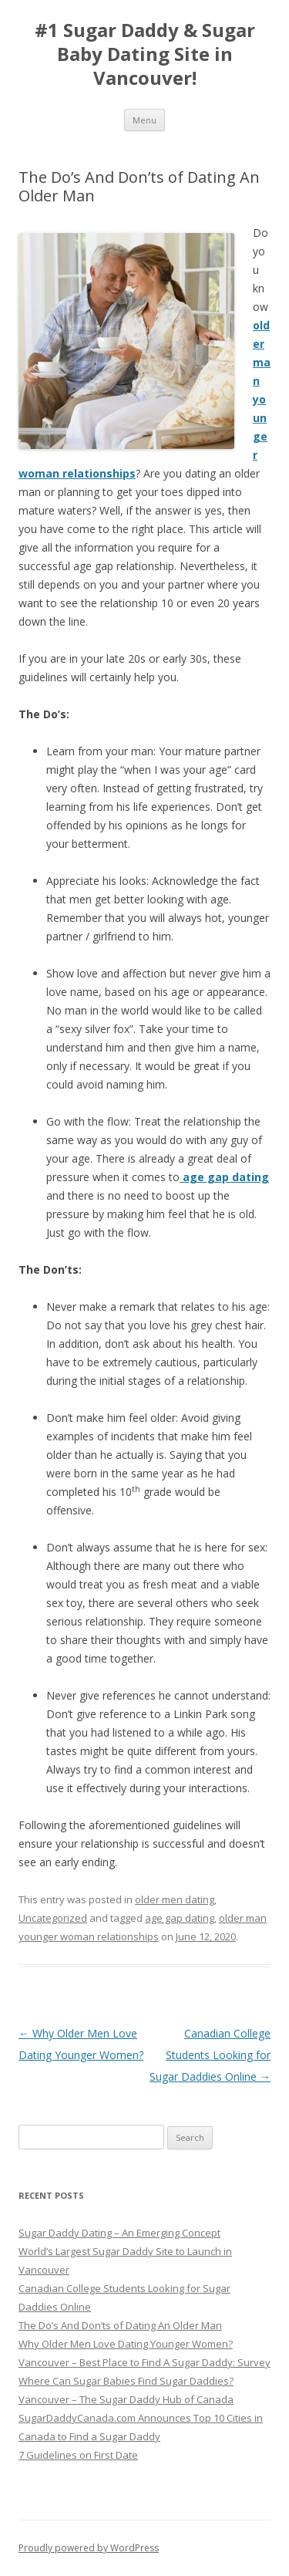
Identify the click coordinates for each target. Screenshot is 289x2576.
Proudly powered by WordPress (88, 2547)
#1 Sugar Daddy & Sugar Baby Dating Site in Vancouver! (145, 54)
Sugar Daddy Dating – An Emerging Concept (119, 2233)
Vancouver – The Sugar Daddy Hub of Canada (126, 2399)
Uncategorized (52, 1918)
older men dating (174, 1899)
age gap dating (179, 1918)
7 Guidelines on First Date (78, 2455)
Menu (144, 120)
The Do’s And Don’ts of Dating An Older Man (120, 2325)
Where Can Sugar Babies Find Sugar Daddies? (126, 2381)
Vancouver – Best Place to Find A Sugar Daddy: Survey (144, 2362)
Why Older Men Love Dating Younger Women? (125, 2344)
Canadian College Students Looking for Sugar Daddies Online (210, 2055)
